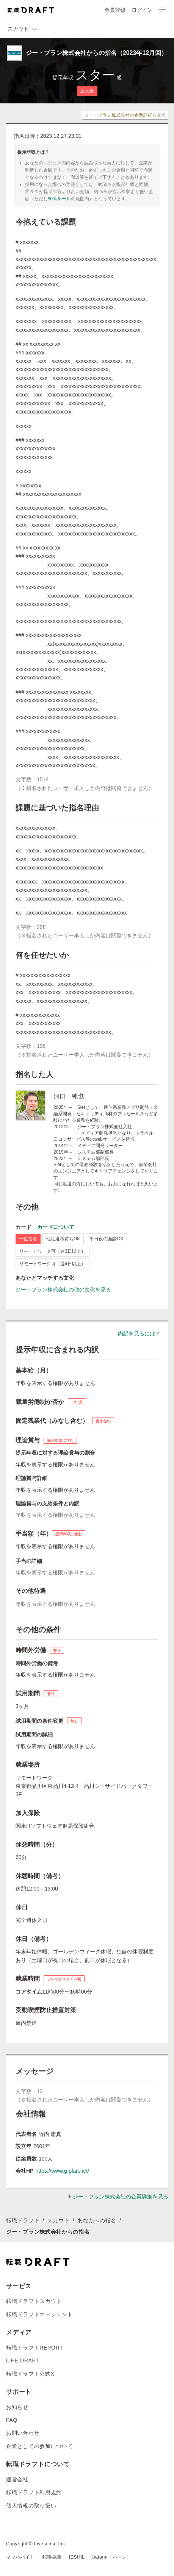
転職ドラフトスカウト (34, 2301)
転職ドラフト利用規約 (34, 2492)
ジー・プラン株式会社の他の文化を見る (63, 1289)
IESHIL (77, 2557)
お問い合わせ (22, 2433)
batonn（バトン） (112, 2557)
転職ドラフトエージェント (39, 2314)
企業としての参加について (39, 2446)
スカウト (58, 2220)
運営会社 (17, 2479)
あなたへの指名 (96, 2220)
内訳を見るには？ (139, 1333)
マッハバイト (20, 2557)
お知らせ (17, 2407)
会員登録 (114, 10)
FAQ (11, 2420)
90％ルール (59, 198)
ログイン (142, 10)
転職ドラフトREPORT (34, 2348)
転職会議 (51, 2557)
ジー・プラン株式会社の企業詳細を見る (125, 115)
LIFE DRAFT (22, 2360)
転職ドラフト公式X (30, 2374)
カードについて (55, 1227)
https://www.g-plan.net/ (62, 2171)
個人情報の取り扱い (31, 2506)
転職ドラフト (22, 2220)
